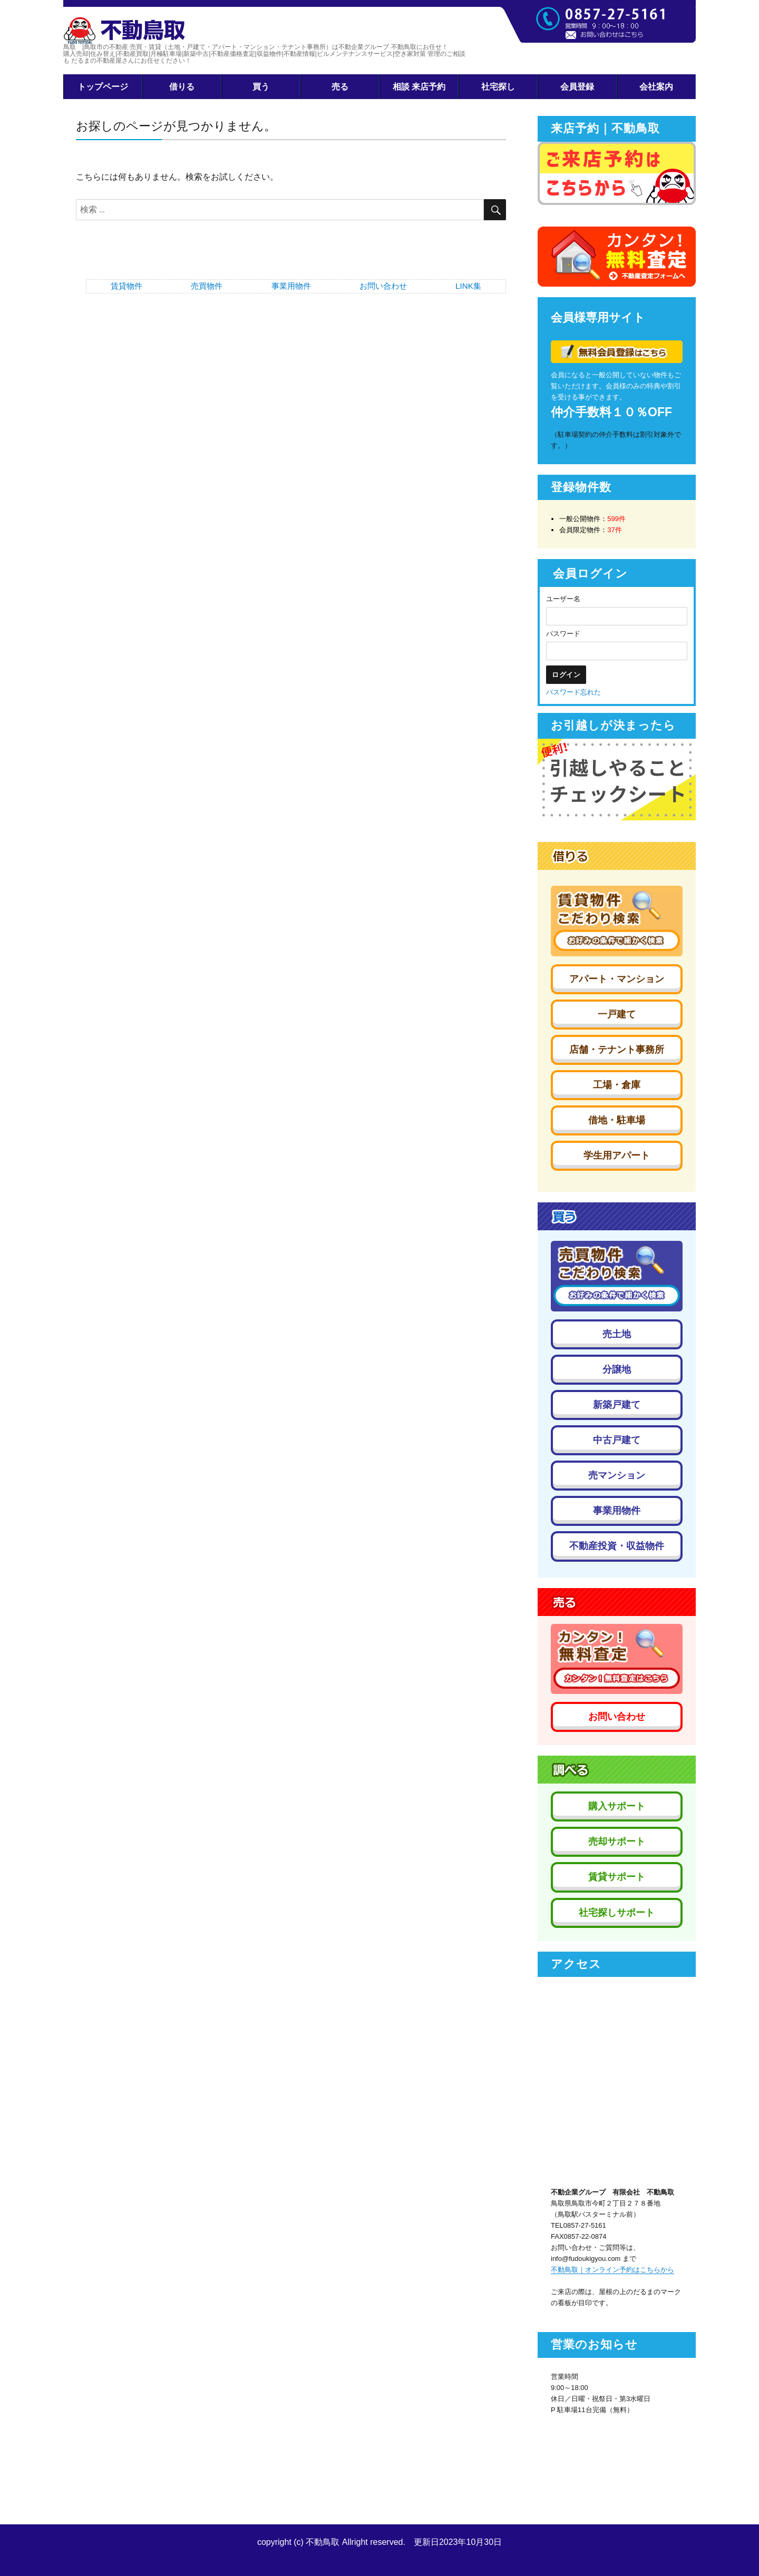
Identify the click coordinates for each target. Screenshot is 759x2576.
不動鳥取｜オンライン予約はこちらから (612, 2270)
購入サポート (616, 1806)
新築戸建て (616, 1404)
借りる (181, 87)
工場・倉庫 (616, 1085)
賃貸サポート (616, 1877)
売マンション (616, 1475)
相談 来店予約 (419, 87)
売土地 (616, 1334)
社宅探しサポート (617, 1912)
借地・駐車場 (616, 1120)
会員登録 (577, 87)
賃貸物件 (126, 285)
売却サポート (616, 1841)
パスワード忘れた (573, 692)
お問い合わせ (383, 285)
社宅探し (498, 87)
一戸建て (617, 1014)
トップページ (102, 87)
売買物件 (206, 285)
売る (340, 87)
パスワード (563, 634)
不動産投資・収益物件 (616, 1546)
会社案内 (656, 87)
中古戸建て (616, 1440)
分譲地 (616, 1369)
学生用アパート (616, 1155)
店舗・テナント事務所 (616, 1049)
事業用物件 (291, 285)
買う (260, 87)
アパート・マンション (616, 979)
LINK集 (468, 285)
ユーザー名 (563, 599)
